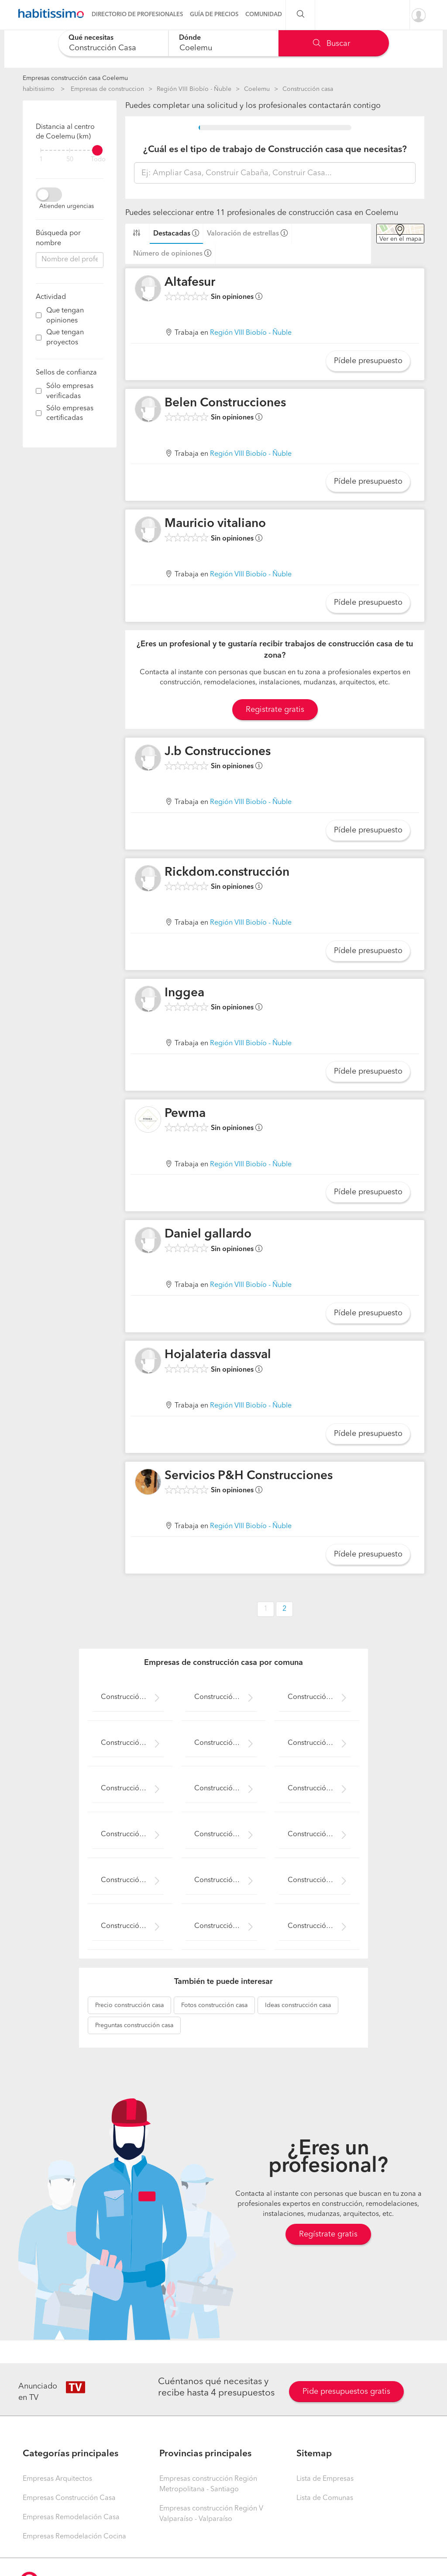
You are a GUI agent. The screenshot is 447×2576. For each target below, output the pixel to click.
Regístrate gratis (328, 2234)
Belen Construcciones (225, 403)
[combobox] (113, 43)
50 (69, 159)
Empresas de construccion (107, 89)
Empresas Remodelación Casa (71, 2517)
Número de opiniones (168, 253)
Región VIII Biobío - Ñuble (194, 89)
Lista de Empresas (325, 2478)
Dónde (190, 38)
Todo (98, 159)
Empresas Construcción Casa (69, 2498)
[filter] (69, 150)
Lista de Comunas (324, 2498)
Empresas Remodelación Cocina (74, 2536)
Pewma (185, 1114)
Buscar (331, 44)
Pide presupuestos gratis (346, 2392)
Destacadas (171, 233)
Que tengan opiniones (65, 315)
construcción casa (129, 2005)
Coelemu (257, 89)
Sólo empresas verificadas (69, 391)
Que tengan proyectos (65, 337)
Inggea (184, 993)
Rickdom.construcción (227, 873)
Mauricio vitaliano (215, 524)
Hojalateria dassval (218, 1355)
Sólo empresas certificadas (69, 413)
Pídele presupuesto (368, 361)
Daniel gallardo (208, 1234)
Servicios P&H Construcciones (249, 1476)
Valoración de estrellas (243, 233)
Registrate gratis (275, 710)
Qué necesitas (91, 38)
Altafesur (190, 283)
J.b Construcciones (218, 752)
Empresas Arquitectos (57, 2478)
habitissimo (39, 89)
